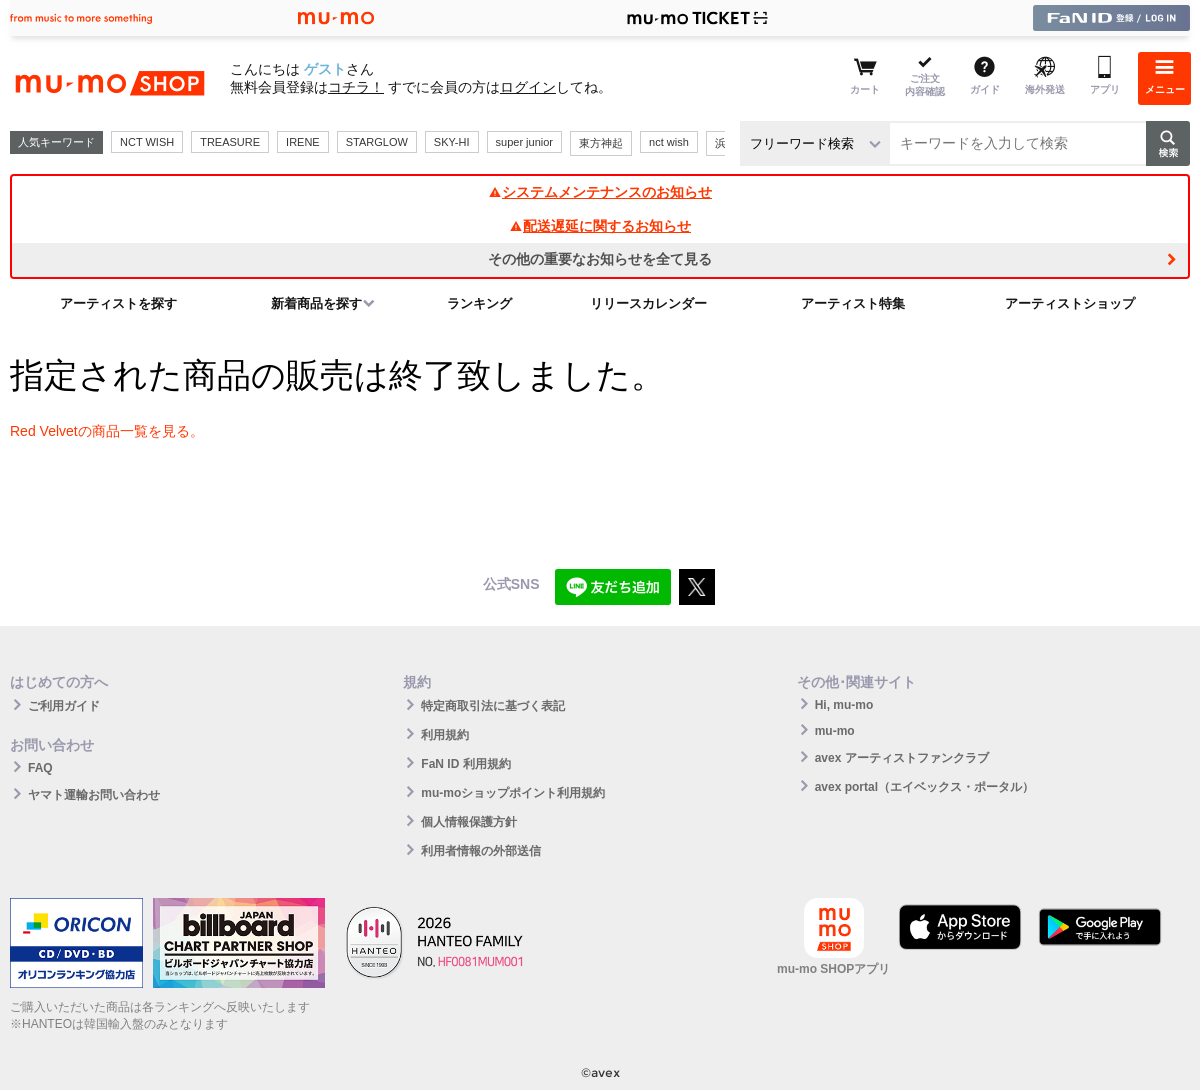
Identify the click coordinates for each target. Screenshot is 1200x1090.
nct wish (669, 142)
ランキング (479, 303)
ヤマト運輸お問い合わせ (94, 795)
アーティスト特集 (853, 303)
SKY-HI (452, 142)
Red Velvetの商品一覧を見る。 (107, 431)
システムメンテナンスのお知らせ (600, 192)
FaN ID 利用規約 (465, 764)
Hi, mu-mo (844, 705)
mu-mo (835, 731)
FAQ (40, 768)
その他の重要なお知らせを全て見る (600, 259)
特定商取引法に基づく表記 (493, 706)
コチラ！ (356, 87)
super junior (524, 142)
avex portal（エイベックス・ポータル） (924, 787)
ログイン (528, 87)
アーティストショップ (1070, 303)
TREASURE (230, 142)
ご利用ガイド (64, 706)
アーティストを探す (118, 303)
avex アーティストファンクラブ (902, 758)
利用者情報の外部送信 (481, 851)
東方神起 (601, 143)
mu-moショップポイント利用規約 (513, 793)
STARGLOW (377, 142)
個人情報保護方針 (469, 822)
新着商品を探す (316, 303)
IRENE (303, 142)
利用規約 (445, 735)
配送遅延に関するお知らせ (600, 226)
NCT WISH (147, 142)
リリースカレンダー (648, 303)
